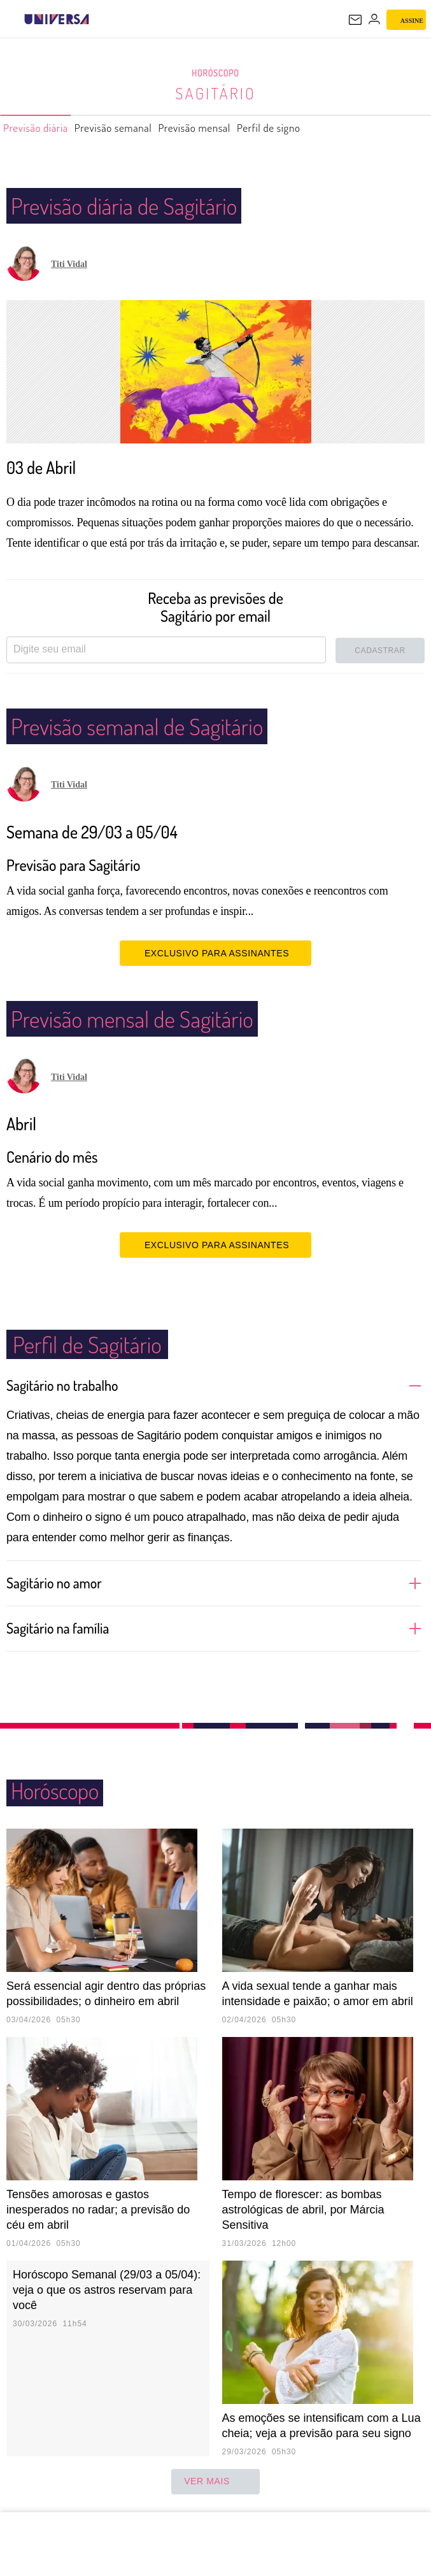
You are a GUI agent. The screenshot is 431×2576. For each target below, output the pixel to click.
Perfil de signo (315, 128)
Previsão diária (41, 128)
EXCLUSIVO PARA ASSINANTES (215, 952)
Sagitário (215, 93)
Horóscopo (216, 73)
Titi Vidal (69, 264)
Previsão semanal (133, 128)
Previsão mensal (228, 128)
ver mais (215, 2481)
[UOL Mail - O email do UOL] (355, 19)
